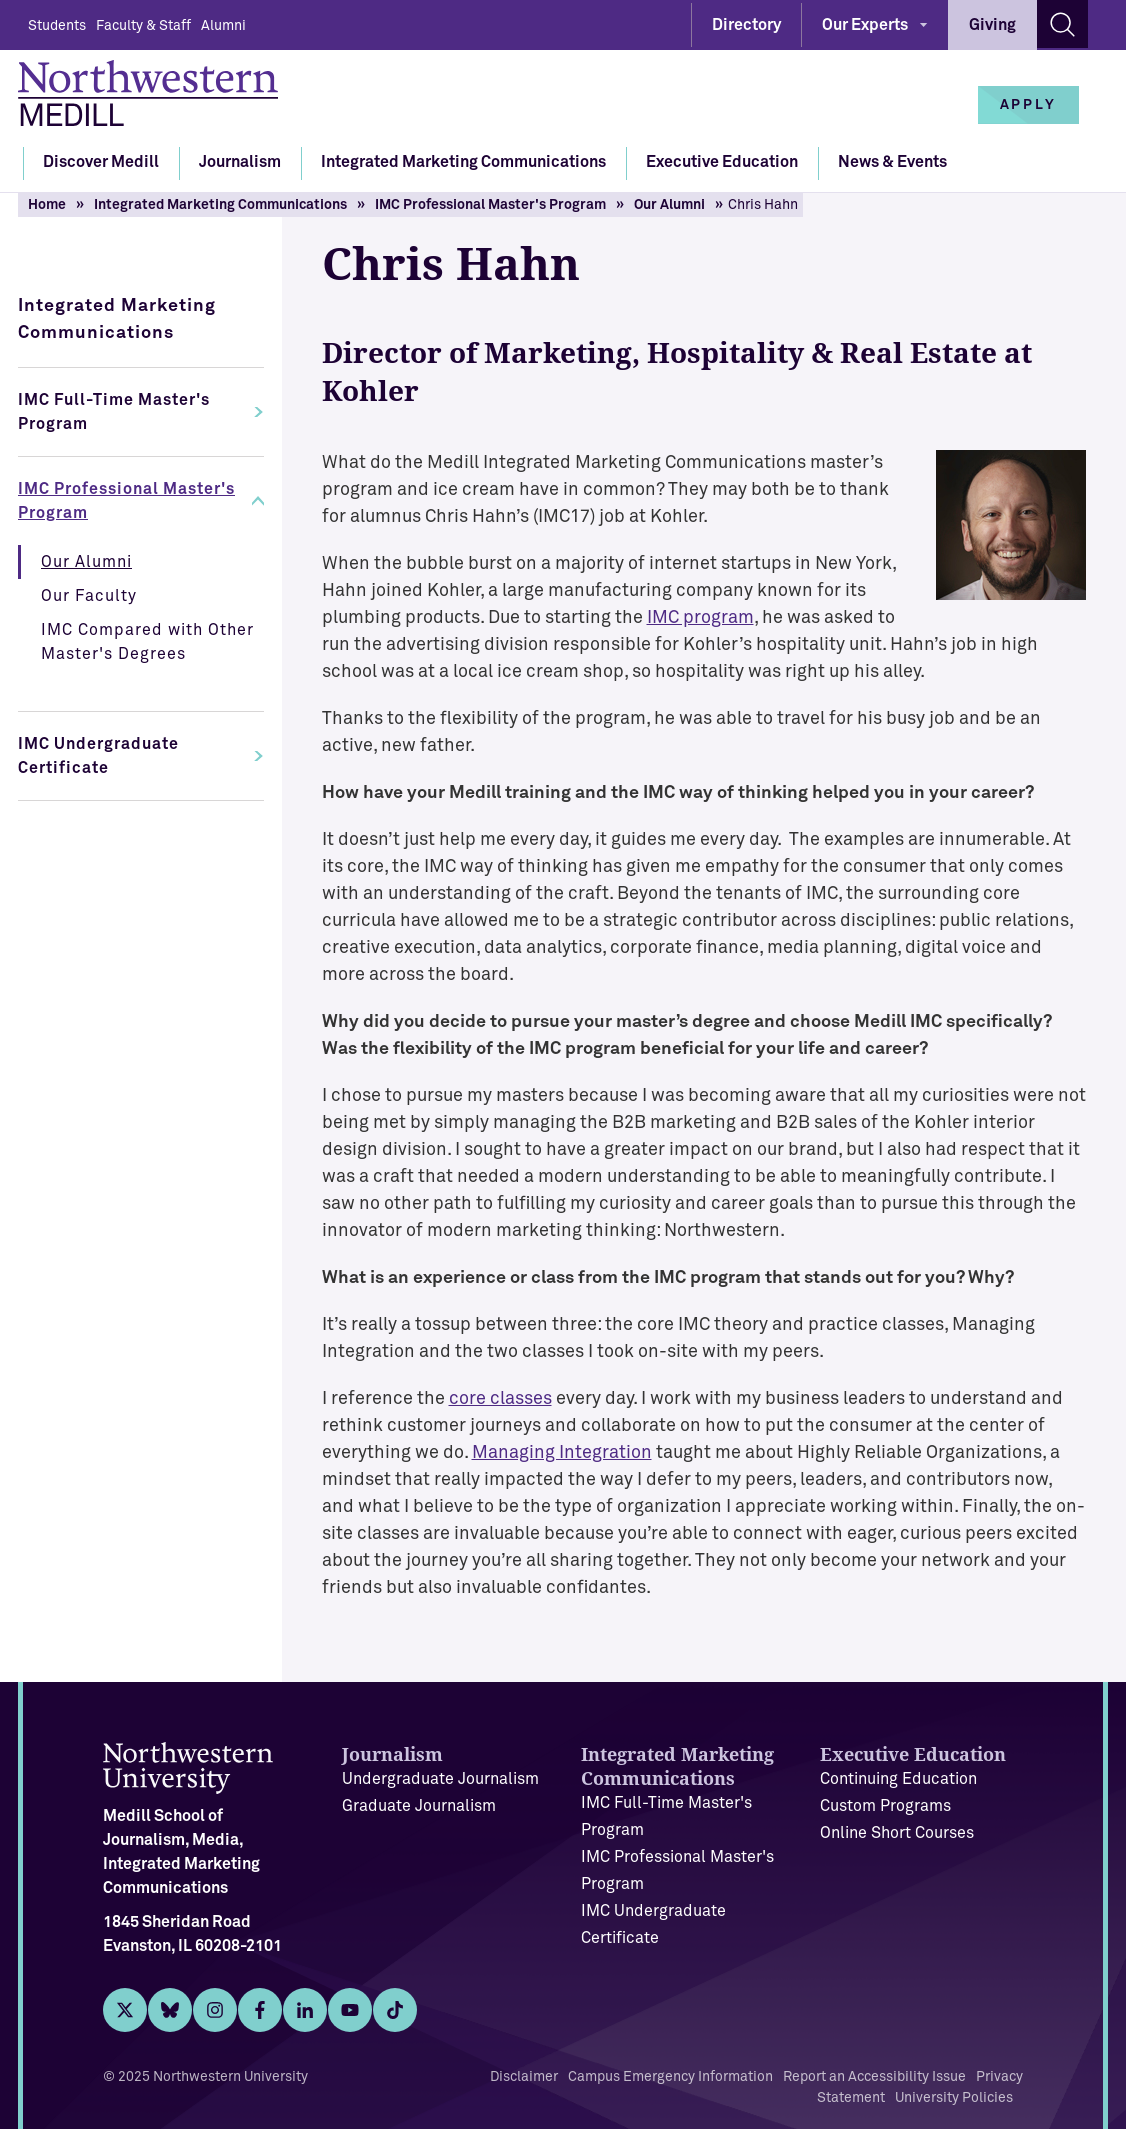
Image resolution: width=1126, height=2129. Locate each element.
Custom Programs (885, 1806)
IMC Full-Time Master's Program (114, 412)
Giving (992, 25)
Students (57, 26)
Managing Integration (562, 1453)
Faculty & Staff (143, 26)
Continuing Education (898, 1779)
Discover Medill (101, 162)
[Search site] (1062, 24)
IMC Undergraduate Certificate (98, 756)
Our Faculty (89, 596)
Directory (746, 25)
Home (47, 205)
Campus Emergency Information (670, 2077)
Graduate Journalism (419, 1806)
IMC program (700, 618)
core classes (500, 1399)
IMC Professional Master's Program (490, 205)
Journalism (240, 162)
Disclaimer (524, 2077)
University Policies (954, 2098)
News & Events (892, 162)
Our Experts (865, 25)
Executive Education (722, 162)
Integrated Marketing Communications (463, 162)
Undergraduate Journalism (440, 1779)
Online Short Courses (897, 1833)
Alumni (223, 26)
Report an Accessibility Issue (874, 2077)
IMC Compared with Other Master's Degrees (147, 642)
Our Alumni (669, 205)
